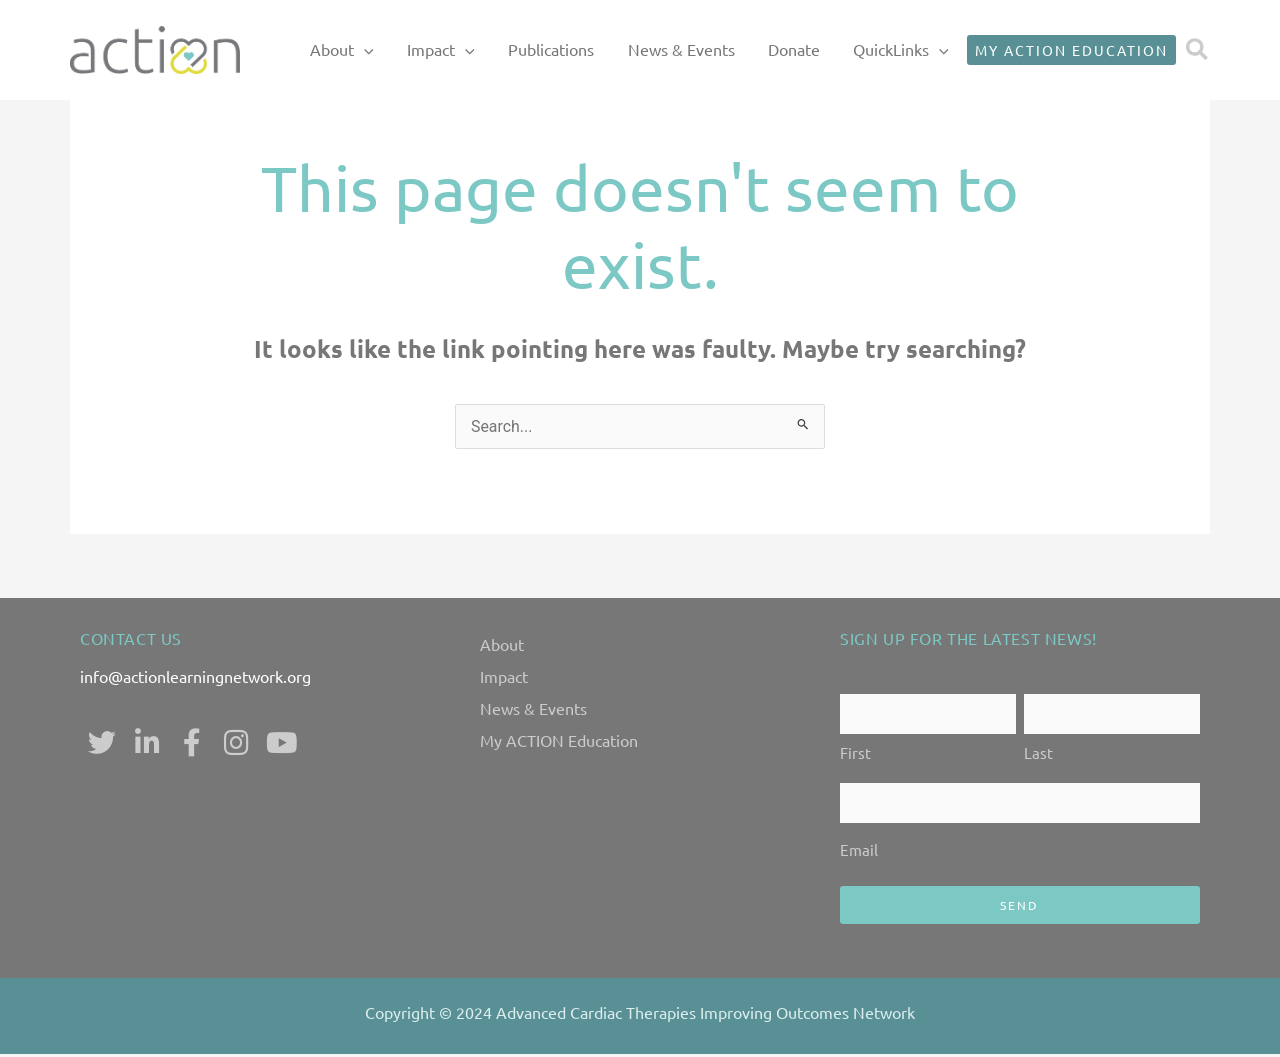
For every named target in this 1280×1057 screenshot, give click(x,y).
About (502, 644)
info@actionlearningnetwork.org (195, 676)
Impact (504, 676)
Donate (806, 49)
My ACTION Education (559, 740)
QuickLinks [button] (904, 50)
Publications (590, 49)
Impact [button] (493, 50)
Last (1038, 754)
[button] (430, 50)
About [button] (408, 50)
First (855, 754)
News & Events (706, 49)
